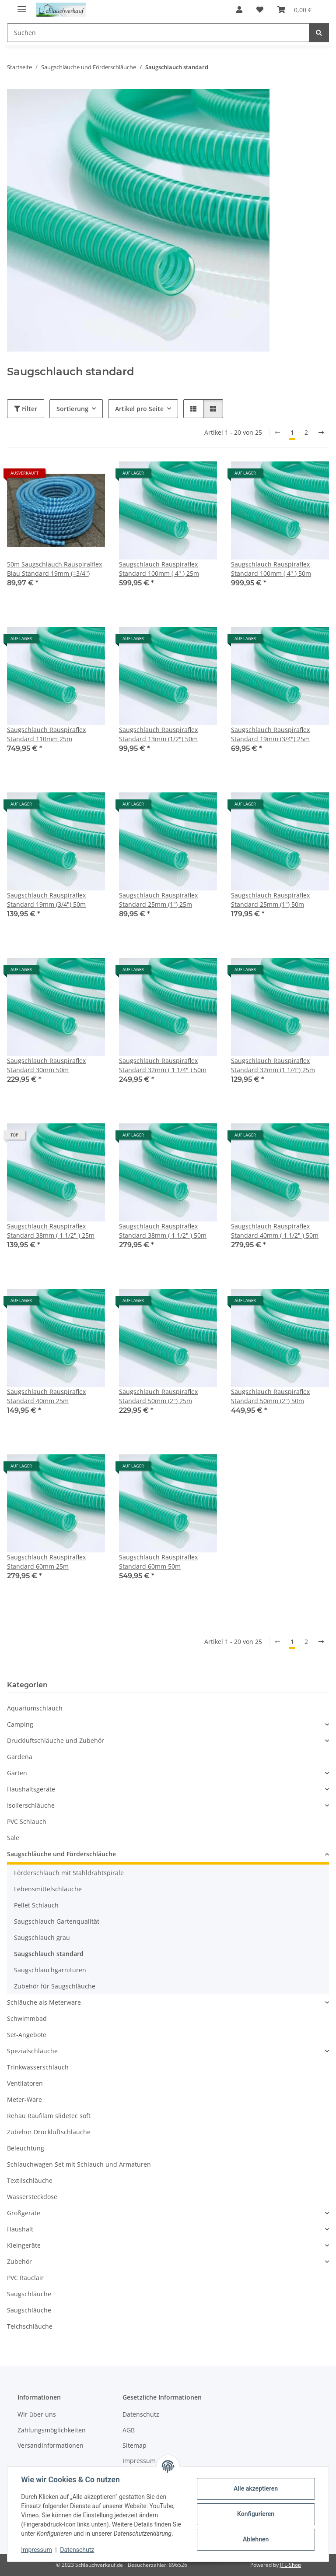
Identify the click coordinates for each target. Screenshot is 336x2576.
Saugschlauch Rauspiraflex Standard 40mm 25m (46, 1396)
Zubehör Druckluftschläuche (49, 2132)
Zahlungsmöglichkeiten (52, 2430)
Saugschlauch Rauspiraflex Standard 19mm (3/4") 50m (46, 899)
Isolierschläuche (31, 1805)
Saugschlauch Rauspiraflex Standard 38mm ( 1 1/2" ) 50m (162, 1230)
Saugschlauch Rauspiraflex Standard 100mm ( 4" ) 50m (271, 568)
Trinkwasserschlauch (38, 2067)
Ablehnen (255, 2539)
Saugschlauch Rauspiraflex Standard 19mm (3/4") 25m (270, 734)
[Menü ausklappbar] (22, 5)
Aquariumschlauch (35, 1708)
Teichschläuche (29, 2326)
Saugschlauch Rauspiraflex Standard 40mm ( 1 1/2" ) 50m (274, 1230)
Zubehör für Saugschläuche (54, 1986)
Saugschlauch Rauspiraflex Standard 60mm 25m (46, 1561)
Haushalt (20, 2229)
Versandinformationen (51, 2445)
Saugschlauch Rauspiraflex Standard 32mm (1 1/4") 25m (273, 1065)
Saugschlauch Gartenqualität (56, 1921)
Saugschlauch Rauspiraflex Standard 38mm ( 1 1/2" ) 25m (50, 1230)
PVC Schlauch (26, 1821)
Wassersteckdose (32, 2196)
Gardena (19, 1757)
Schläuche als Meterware (44, 2002)
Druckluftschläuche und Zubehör (55, 1740)
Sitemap (134, 2445)
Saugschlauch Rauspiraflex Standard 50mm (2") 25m (158, 1396)
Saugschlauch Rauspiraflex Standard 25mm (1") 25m (158, 899)
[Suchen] (319, 32)
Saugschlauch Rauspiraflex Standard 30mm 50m (46, 1065)
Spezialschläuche (32, 2051)
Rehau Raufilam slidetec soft (49, 2115)
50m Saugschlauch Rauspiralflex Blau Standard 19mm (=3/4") (54, 568)
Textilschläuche (29, 2180)
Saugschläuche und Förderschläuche (61, 1854)
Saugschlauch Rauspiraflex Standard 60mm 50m (158, 1561)
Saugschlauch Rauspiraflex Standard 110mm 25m (46, 734)
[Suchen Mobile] (158, 32)
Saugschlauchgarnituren (50, 1970)
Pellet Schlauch (36, 1905)
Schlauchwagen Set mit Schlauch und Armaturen (79, 2164)
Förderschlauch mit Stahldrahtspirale (69, 1873)
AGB (128, 2430)
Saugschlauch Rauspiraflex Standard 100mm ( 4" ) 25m (159, 568)
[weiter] (321, 432)
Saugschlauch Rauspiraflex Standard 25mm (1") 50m (270, 899)
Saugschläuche (29, 2294)
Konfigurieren (255, 2513)
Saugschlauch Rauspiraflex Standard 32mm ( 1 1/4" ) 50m (162, 1065)
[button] (239, 9)
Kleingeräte (24, 2245)
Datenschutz (77, 2549)
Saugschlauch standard (49, 1954)
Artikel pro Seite (139, 409)
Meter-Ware (24, 2099)
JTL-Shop (290, 2565)
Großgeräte (23, 2213)
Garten (17, 1773)
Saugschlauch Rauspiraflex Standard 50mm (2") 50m (270, 1396)
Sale (13, 1837)
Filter (25, 409)
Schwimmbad (27, 2018)
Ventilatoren (25, 2083)
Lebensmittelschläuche (48, 1889)
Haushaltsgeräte (31, 1789)
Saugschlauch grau (42, 1937)
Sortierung (72, 409)
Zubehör (19, 2261)
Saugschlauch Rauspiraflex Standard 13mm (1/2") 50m (158, 734)
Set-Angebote (26, 2035)
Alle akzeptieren (255, 2488)
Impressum (36, 2549)
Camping (20, 1724)
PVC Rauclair (25, 2277)
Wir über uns (37, 2414)
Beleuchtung (25, 2148)
